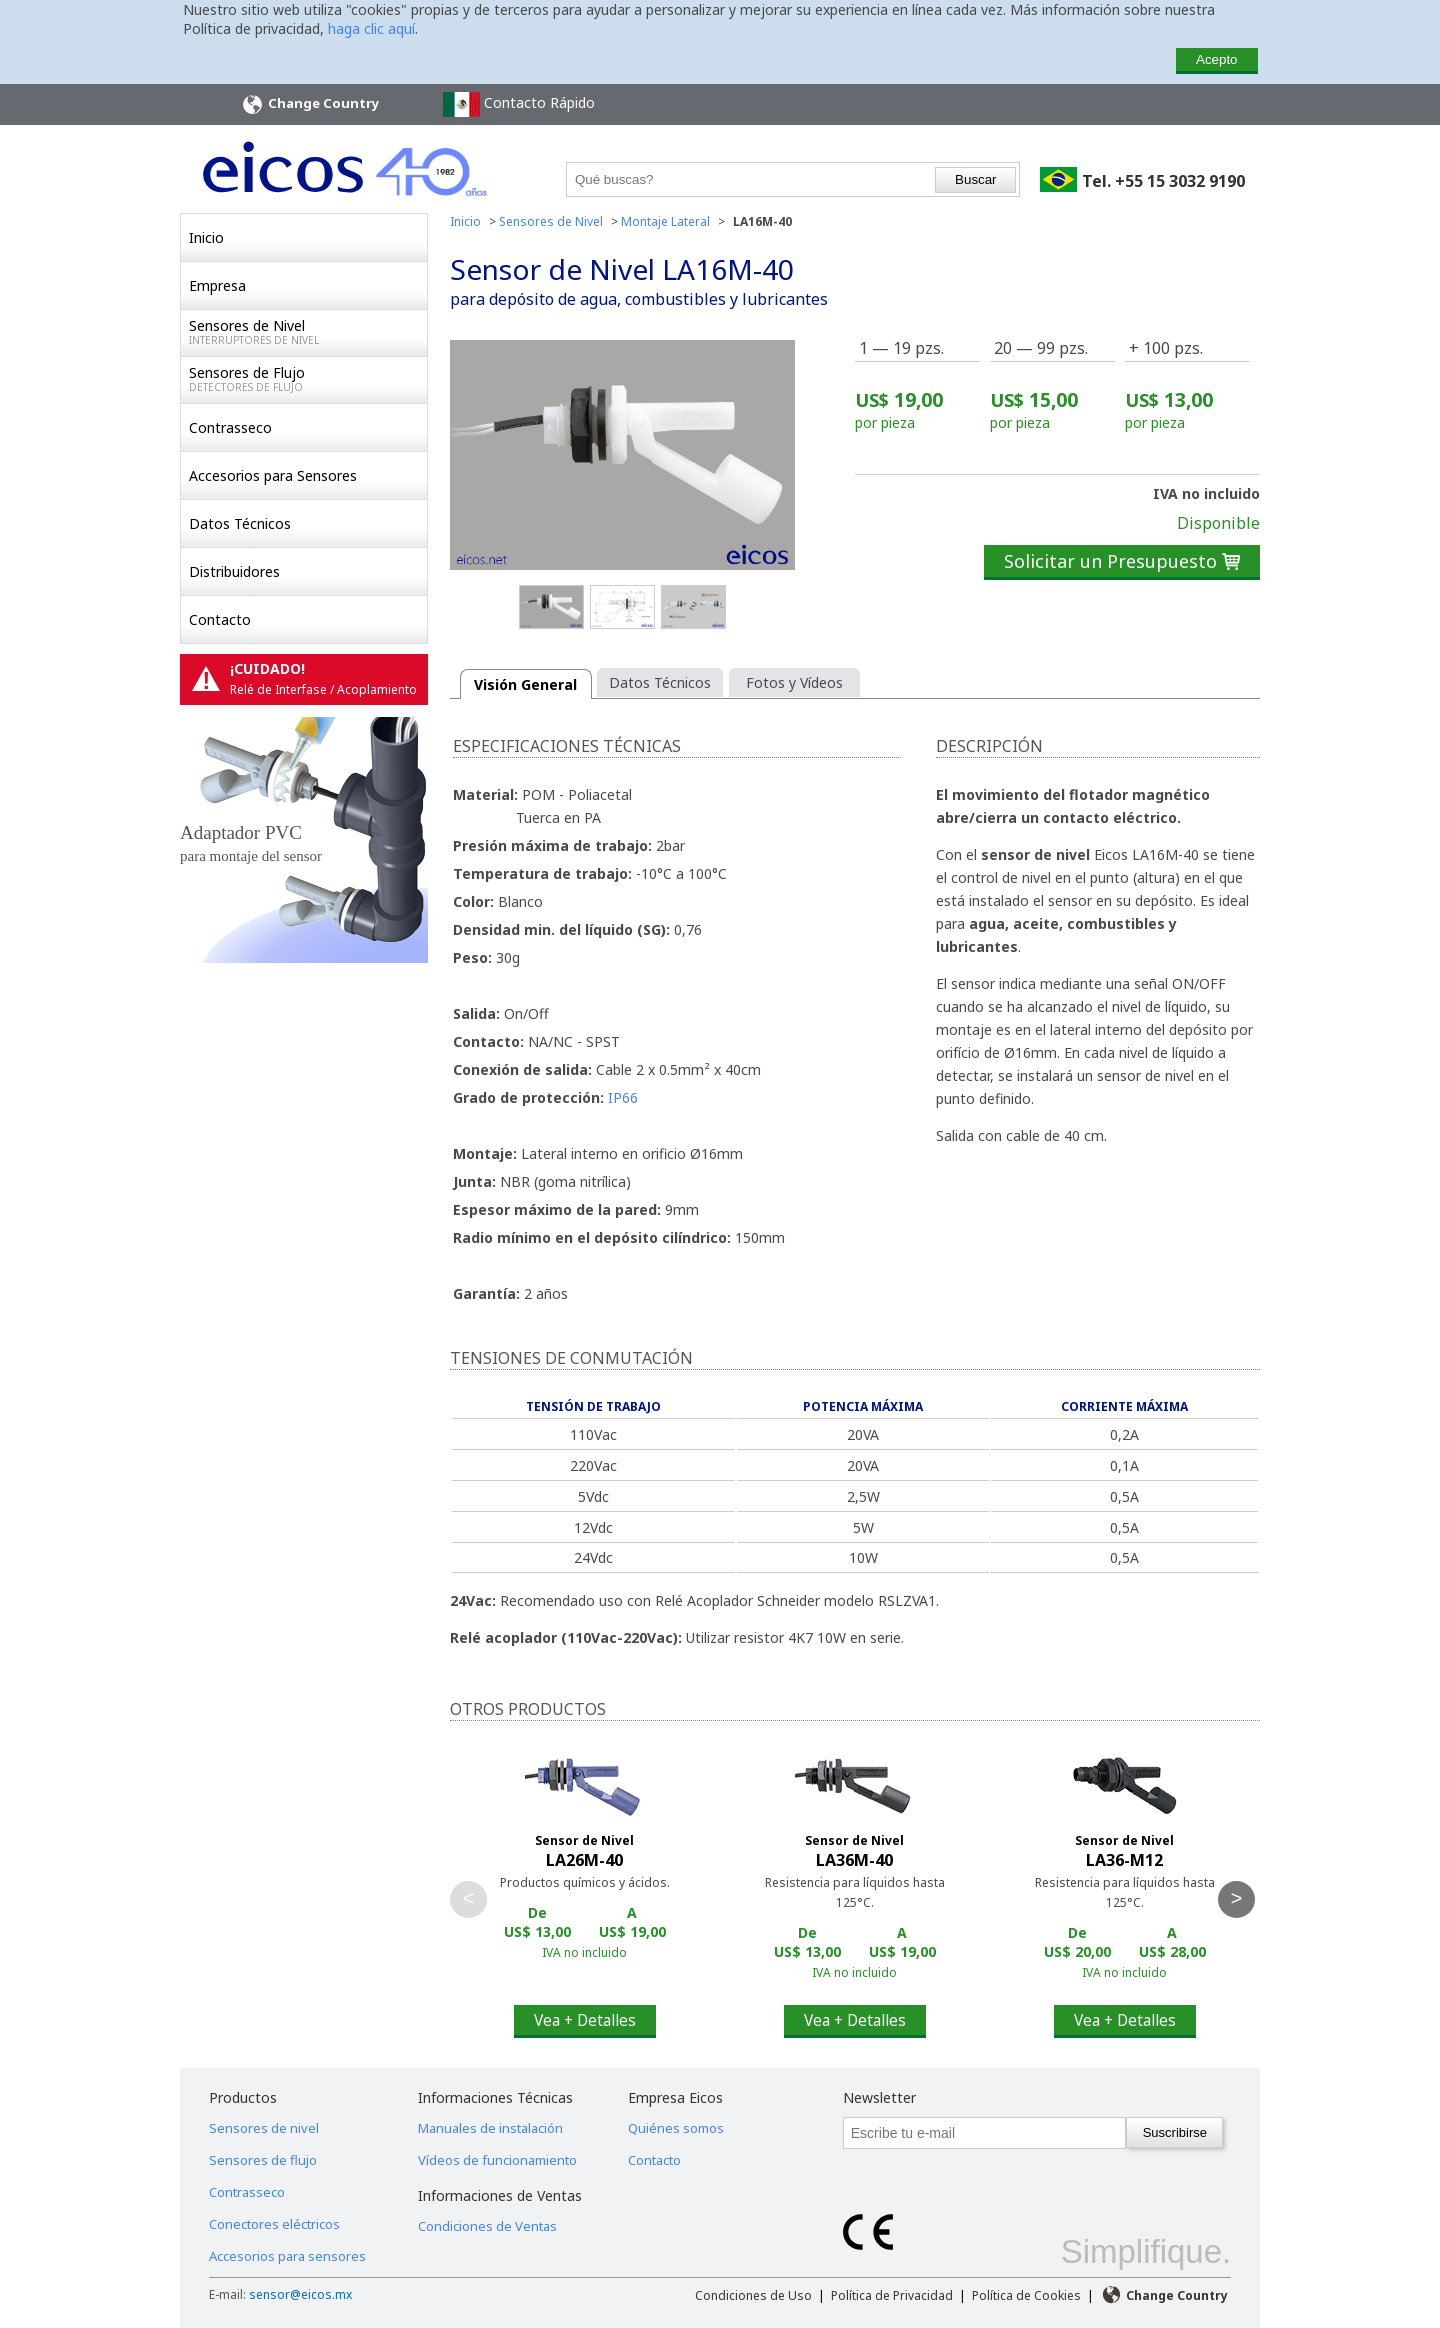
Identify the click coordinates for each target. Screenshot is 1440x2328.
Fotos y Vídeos (794, 682)
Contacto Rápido (519, 104)
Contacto (220, 619)
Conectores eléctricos (274, 2224)
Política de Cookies (1026, 2295)
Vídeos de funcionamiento (497, 2160)
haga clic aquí (371, 28)
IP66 (623, 1097)
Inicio (206, 237)
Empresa (217, 285)
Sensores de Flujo (308, 379)
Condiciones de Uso (753, 2295)
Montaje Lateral (665, 221)
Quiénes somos (676, 2128)
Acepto (1217, 59)
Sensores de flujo (263, 2160)
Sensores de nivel (264, 2128)
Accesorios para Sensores (273, 475)
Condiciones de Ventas (487, 2226)
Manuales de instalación (490, 2128)
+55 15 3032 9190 (1180, 181)
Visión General (525, 684)
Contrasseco (230, 427)
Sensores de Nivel (308, 332)
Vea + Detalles (585, 2020)
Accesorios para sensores (287, 2256)
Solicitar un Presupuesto (1122, 561)
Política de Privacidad (892, 2295)
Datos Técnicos (240, 523)
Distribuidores (234, 571)
